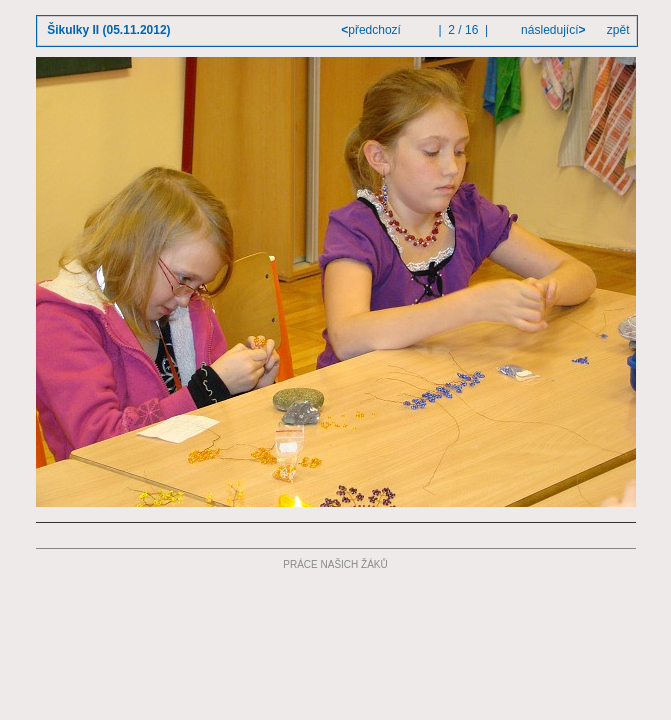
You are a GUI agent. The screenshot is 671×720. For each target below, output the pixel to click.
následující (552, 30)
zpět (618, 30)
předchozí (372, 30)
